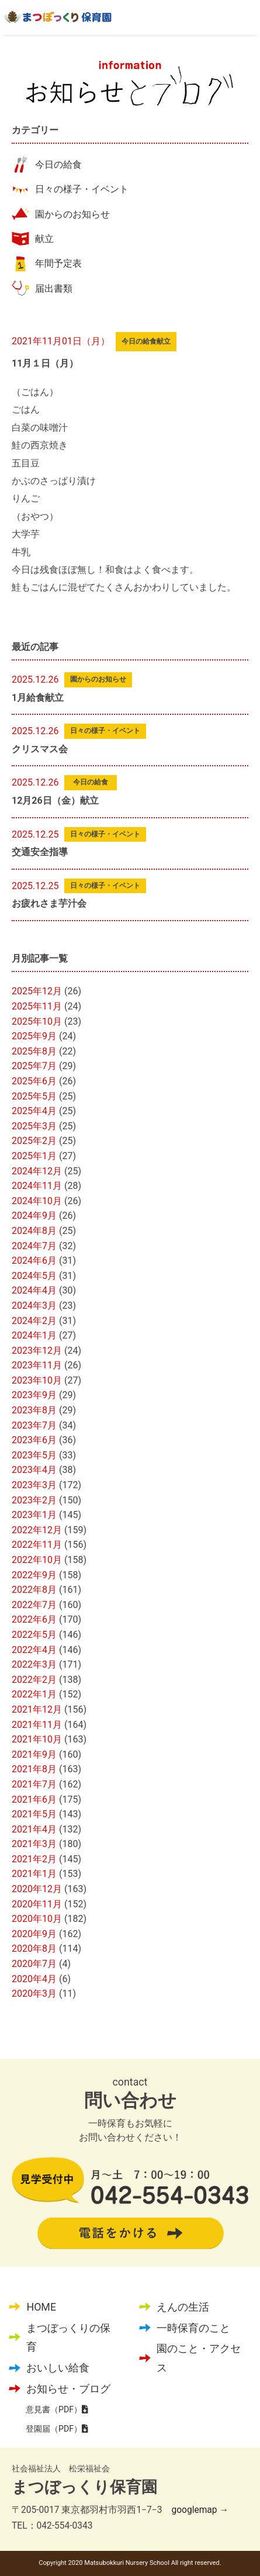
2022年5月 (34, 1634)
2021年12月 (37, 1709)
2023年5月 (34, 1455)
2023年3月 (34, 1485)
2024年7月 (34, 1245)
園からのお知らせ (72, 214)
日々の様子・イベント (82, 189)
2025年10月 (37, 1021)
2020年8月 (34, 1948)
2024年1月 (34, 1335)
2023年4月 (34, 1469)
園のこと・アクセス (199, 2357)
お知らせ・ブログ (68, 2389)
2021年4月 (34, 1829)
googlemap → (199, 2510)
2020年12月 (37, 1888)
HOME (41, 2307)
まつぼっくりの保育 (68, 2337)
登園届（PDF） (57, 2428)
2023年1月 (34, 1514)
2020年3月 (34, 1993)
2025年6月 (34, 1081)
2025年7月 (34, 1065)
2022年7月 (34, 1604)
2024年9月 (34, 1215)
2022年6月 (34, 1619)
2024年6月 (34, 1260)
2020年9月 (34, 1933)
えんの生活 (183, 2307)
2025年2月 (34, 1140)
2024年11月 (37, 1185)
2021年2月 (34, 1859)
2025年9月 (34, 1036)
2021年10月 (37, 1739)
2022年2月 (34, 1679)
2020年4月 (34, 1978)
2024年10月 (37, 1200)
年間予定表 (58, 263)
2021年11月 (37, 1724)
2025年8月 (34, 1051)
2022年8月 (34, 1589)
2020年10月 (37, 1918)
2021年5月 (34, 1814)
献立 (44, 238)
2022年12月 (37, 1530)
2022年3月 (34, 1664)
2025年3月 (34, 1126)
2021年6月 (34, 1799)
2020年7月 (34, 1963)
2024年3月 (34, 1305)
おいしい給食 (57, 2367)
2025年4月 (34, 1110)
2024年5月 (34, 1275)
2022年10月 (37, 1559)
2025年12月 (37, 991)
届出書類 (53, 288)
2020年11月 (37, 1904)
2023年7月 (34, 1425)
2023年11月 (37, 1365)
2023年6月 (34, 1440)
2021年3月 (34, 1843)
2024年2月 (34, 1320)
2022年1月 (34, 1694)
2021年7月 (34, 1784)
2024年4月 (34, 1290)
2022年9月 (34, 1575)
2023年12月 (37, 1350)
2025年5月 (34, 1096)
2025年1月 (34, 1155)
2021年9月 (34, 1754)
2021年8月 (34, 1769)
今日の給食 (58, 164)
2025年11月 (37, 1006)
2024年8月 (34, 1230)
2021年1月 (34, 1873)
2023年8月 (34, 1410)
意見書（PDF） (57, 2409)
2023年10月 (37, 1380)
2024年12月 (37, 1171)
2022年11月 (37, 1544)
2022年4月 (34, 1649)
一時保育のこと (193, 2328)
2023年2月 (34, 1500)
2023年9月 (34, 1395)
